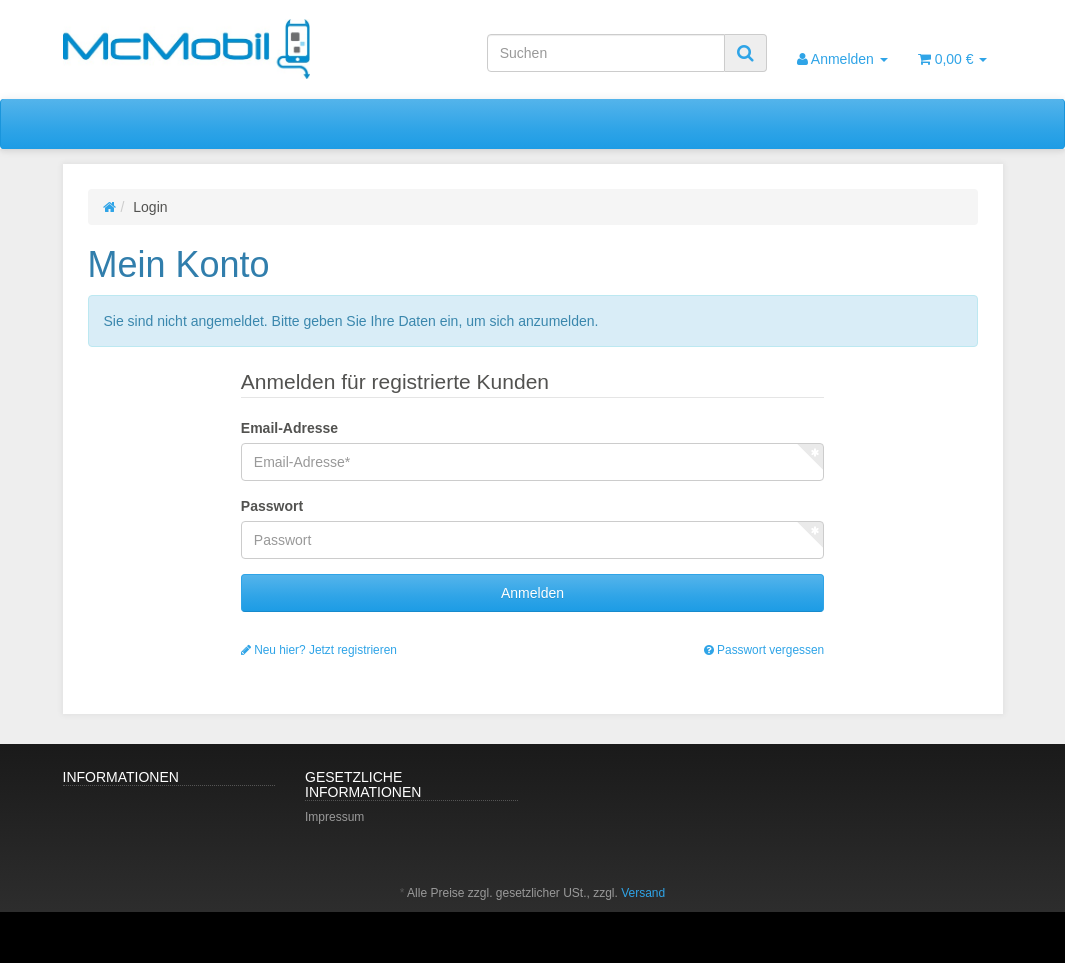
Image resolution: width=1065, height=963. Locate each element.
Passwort (272, 506)
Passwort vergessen (764, 650)
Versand (643, 893)
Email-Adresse (289, 428)
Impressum (334, 817)
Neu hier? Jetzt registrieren (319, 650)
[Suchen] (606, 53)
